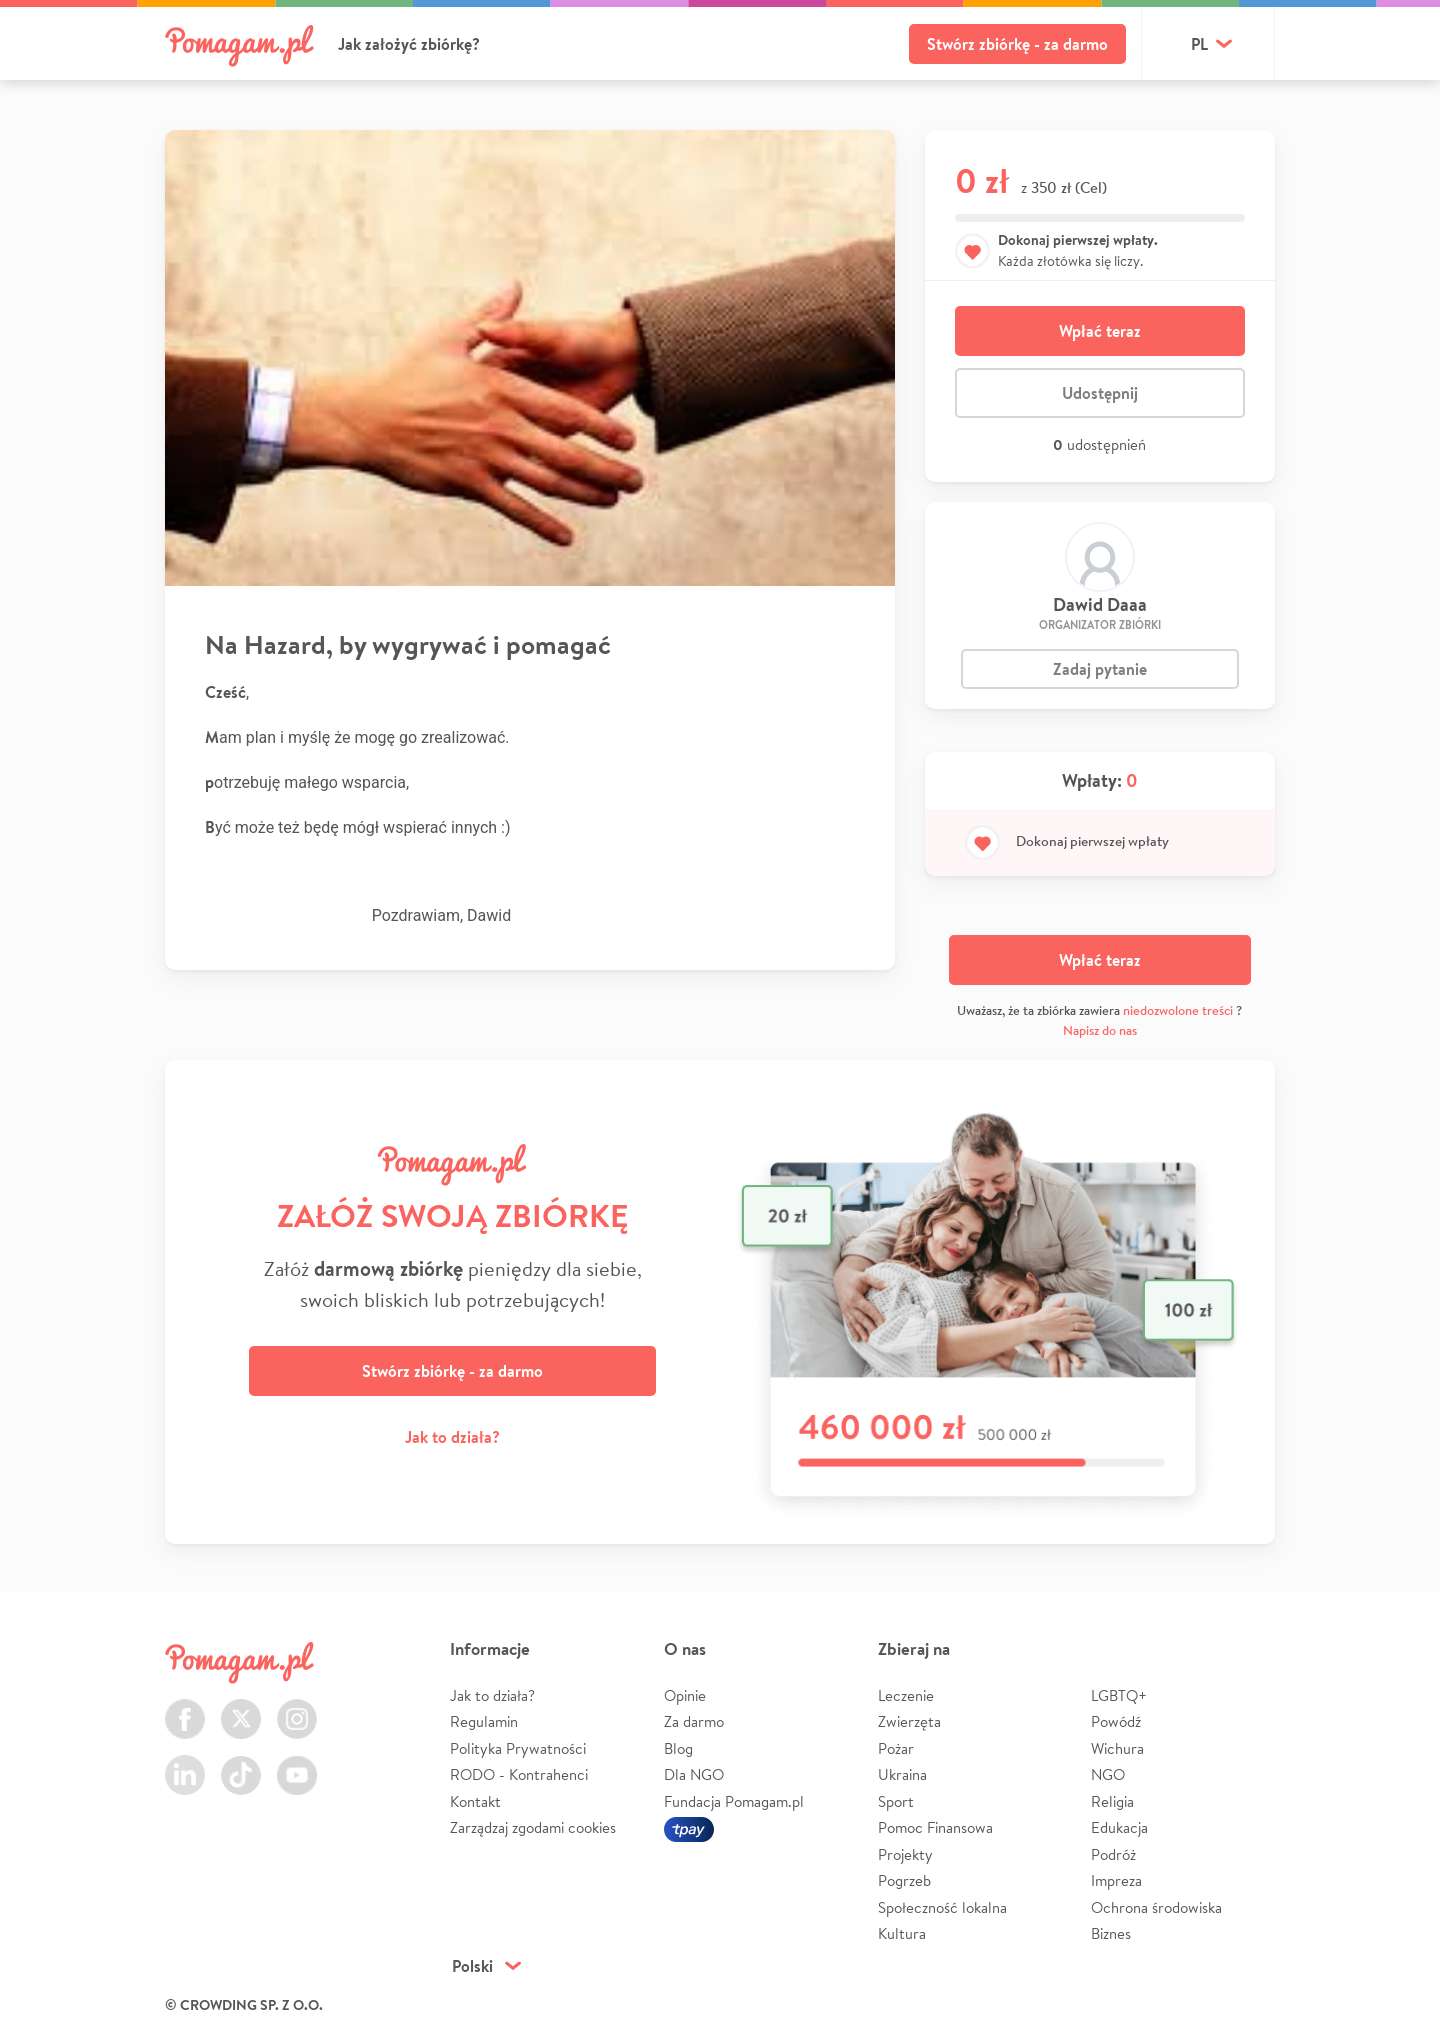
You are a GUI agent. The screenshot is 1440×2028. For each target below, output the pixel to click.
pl (1199, 44)
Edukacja (1119, 1827)
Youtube (297, 1763)
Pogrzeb (904, 1880)
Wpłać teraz (1100, 331)
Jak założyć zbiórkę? (409, 44)
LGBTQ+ (1119, 1695)
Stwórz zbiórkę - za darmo (1017, 44)
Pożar (896, 1748)
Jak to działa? (452, 1437)
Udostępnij (1100, 393)
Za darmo (694, 1721)
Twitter (241, 1707)
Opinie (685, 1695)
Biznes (1111, 1933)
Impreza (1116, 1880)
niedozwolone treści (1178, 1010)
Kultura (902, 1933)
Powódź (1116, 1721)
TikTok (241, 1763)
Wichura (1117, 1748)
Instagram (297, 1707)
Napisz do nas (1100, 1030)
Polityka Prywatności (518, 1748)
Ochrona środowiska (1156, 1907)
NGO (1108, 1774)
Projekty (905, 1854)
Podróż (1113, 1854)
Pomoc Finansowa (935, 1827)
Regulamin (484, 1721)
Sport (896, 1801)
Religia (1112, 1801)
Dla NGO (694, 1774)
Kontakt (475, 1801)
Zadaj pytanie (1100, 669)
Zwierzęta (909, 1721)
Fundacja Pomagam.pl (734, 1801)
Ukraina (902, 1774)
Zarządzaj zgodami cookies (533, 1827)
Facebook (185, 1707)
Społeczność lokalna (942, 1907)
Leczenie (906, 1695)
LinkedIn (185, 1763)
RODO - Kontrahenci (519, 1774)
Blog (678, 1748)
